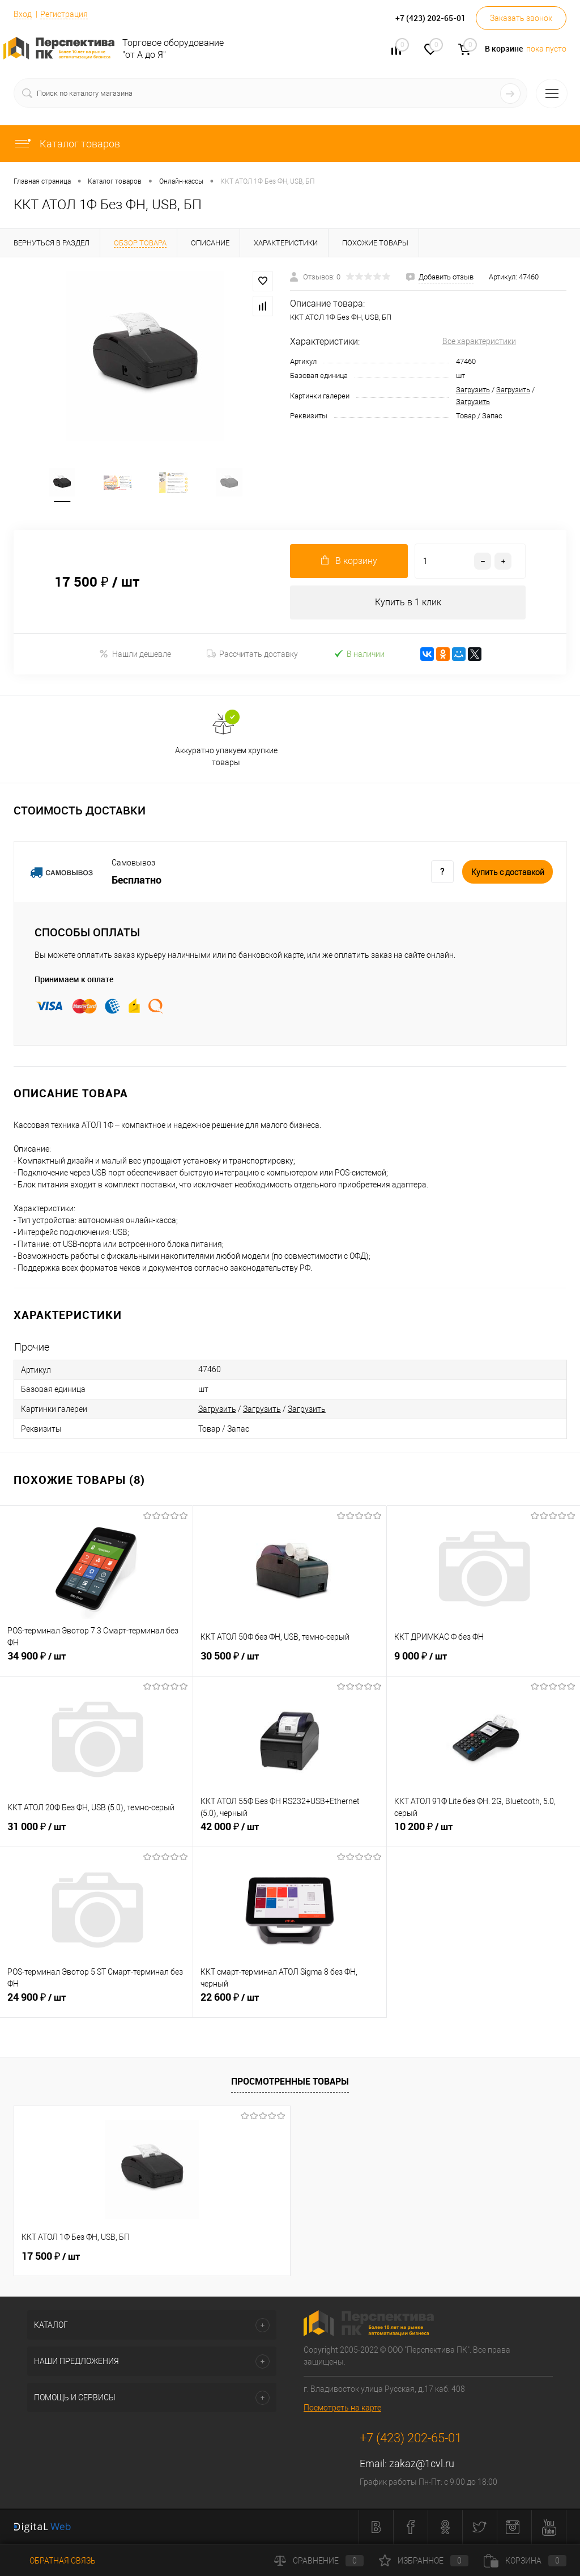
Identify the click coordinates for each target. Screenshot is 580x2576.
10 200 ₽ (483, 1833)
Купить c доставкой (507, 872)
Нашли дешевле (135, 654)
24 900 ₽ (96, 2004)
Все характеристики (479, 341)
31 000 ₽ (96, 1833)
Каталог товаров (67, 144)
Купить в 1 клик (408, 602)
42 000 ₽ (289, 1833)
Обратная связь (55, 2560)
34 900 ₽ (96, 1662)
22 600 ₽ (289, 2004)
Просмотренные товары (290, 2082)
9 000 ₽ (483, 1662)
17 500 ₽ (51, 2257)
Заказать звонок (521, 18)
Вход (23, 14)
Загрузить (473, 389)
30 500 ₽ (289, 1662)
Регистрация (64, 14)
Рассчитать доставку (252, 654)
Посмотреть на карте (342, 2408)
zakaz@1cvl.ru (421, 2464)
